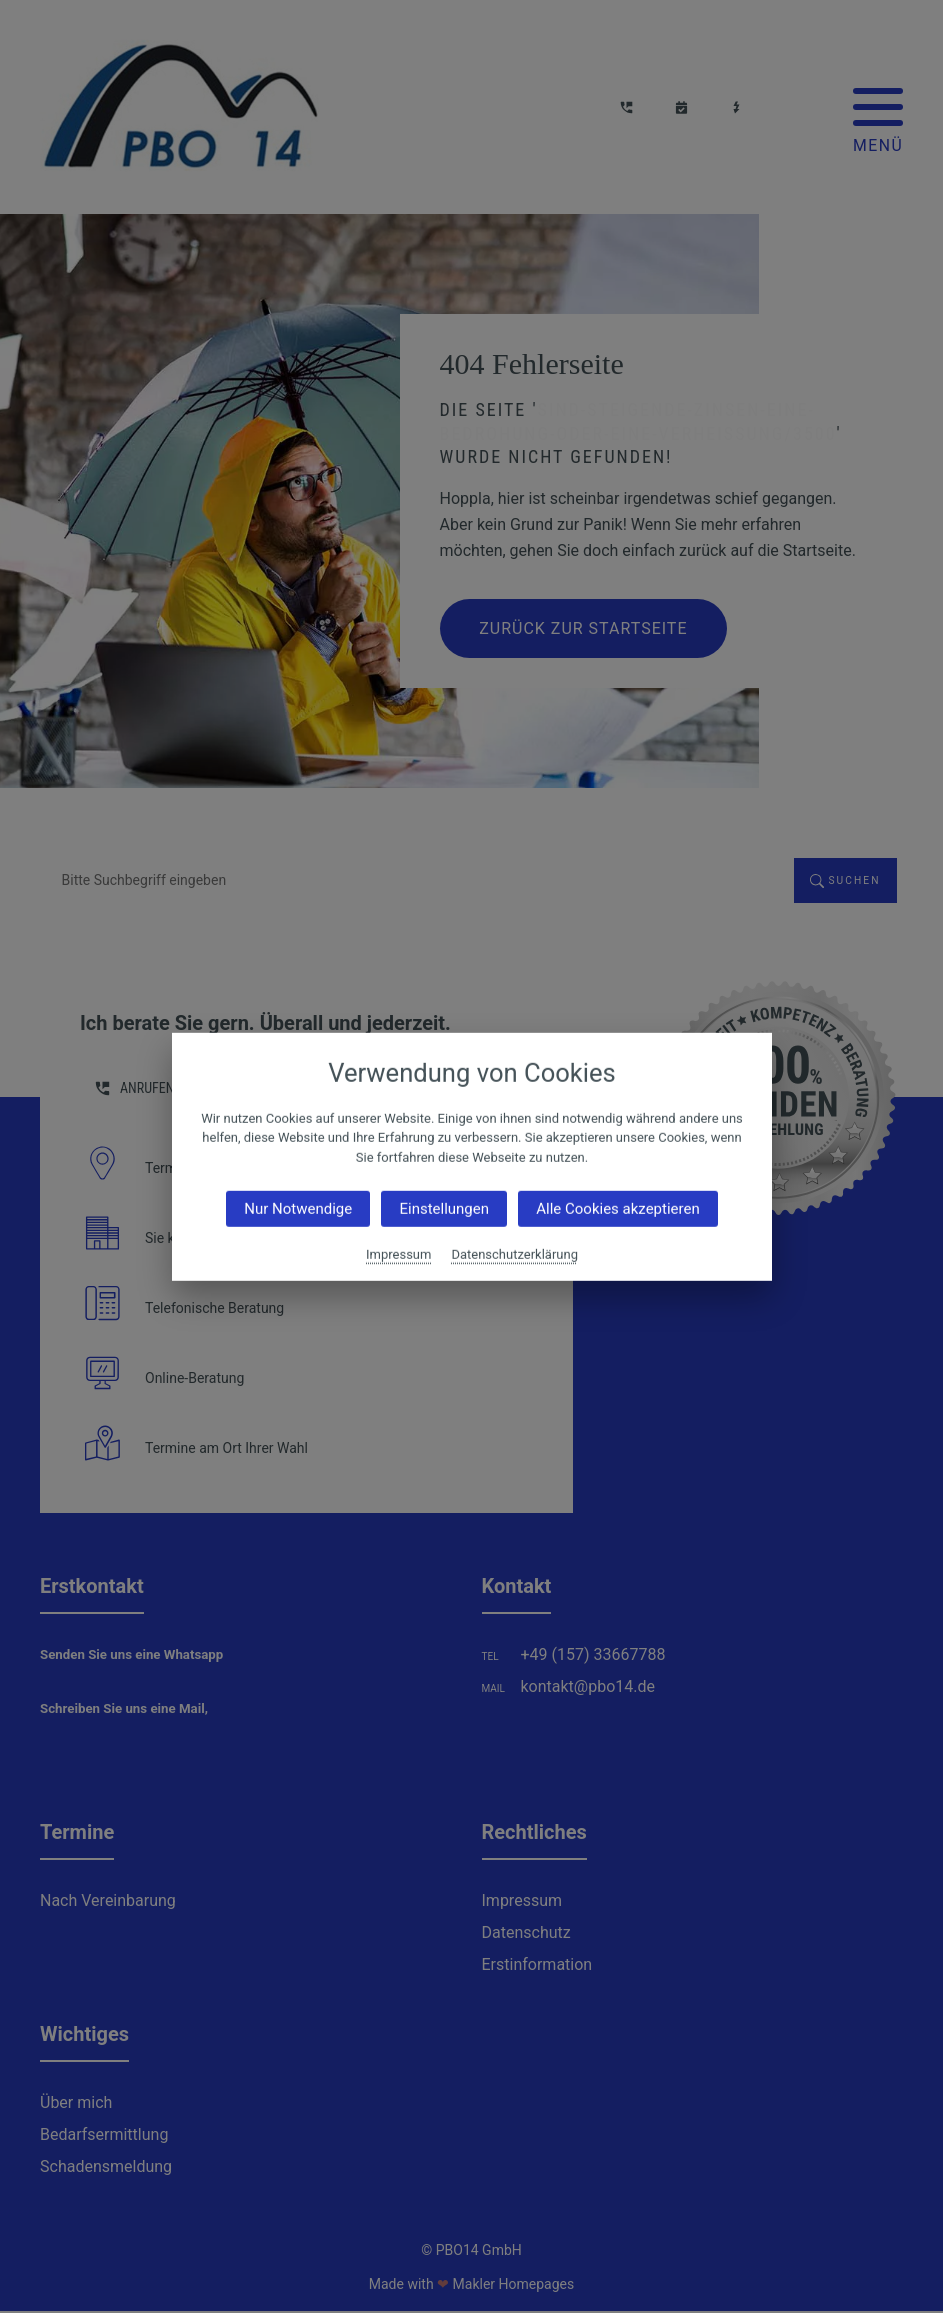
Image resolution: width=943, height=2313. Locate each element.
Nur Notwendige (298, 1209)
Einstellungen (444, 1209)
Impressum (398, 1254)
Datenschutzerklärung (514, 1254)
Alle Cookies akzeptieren (617, 1209)
